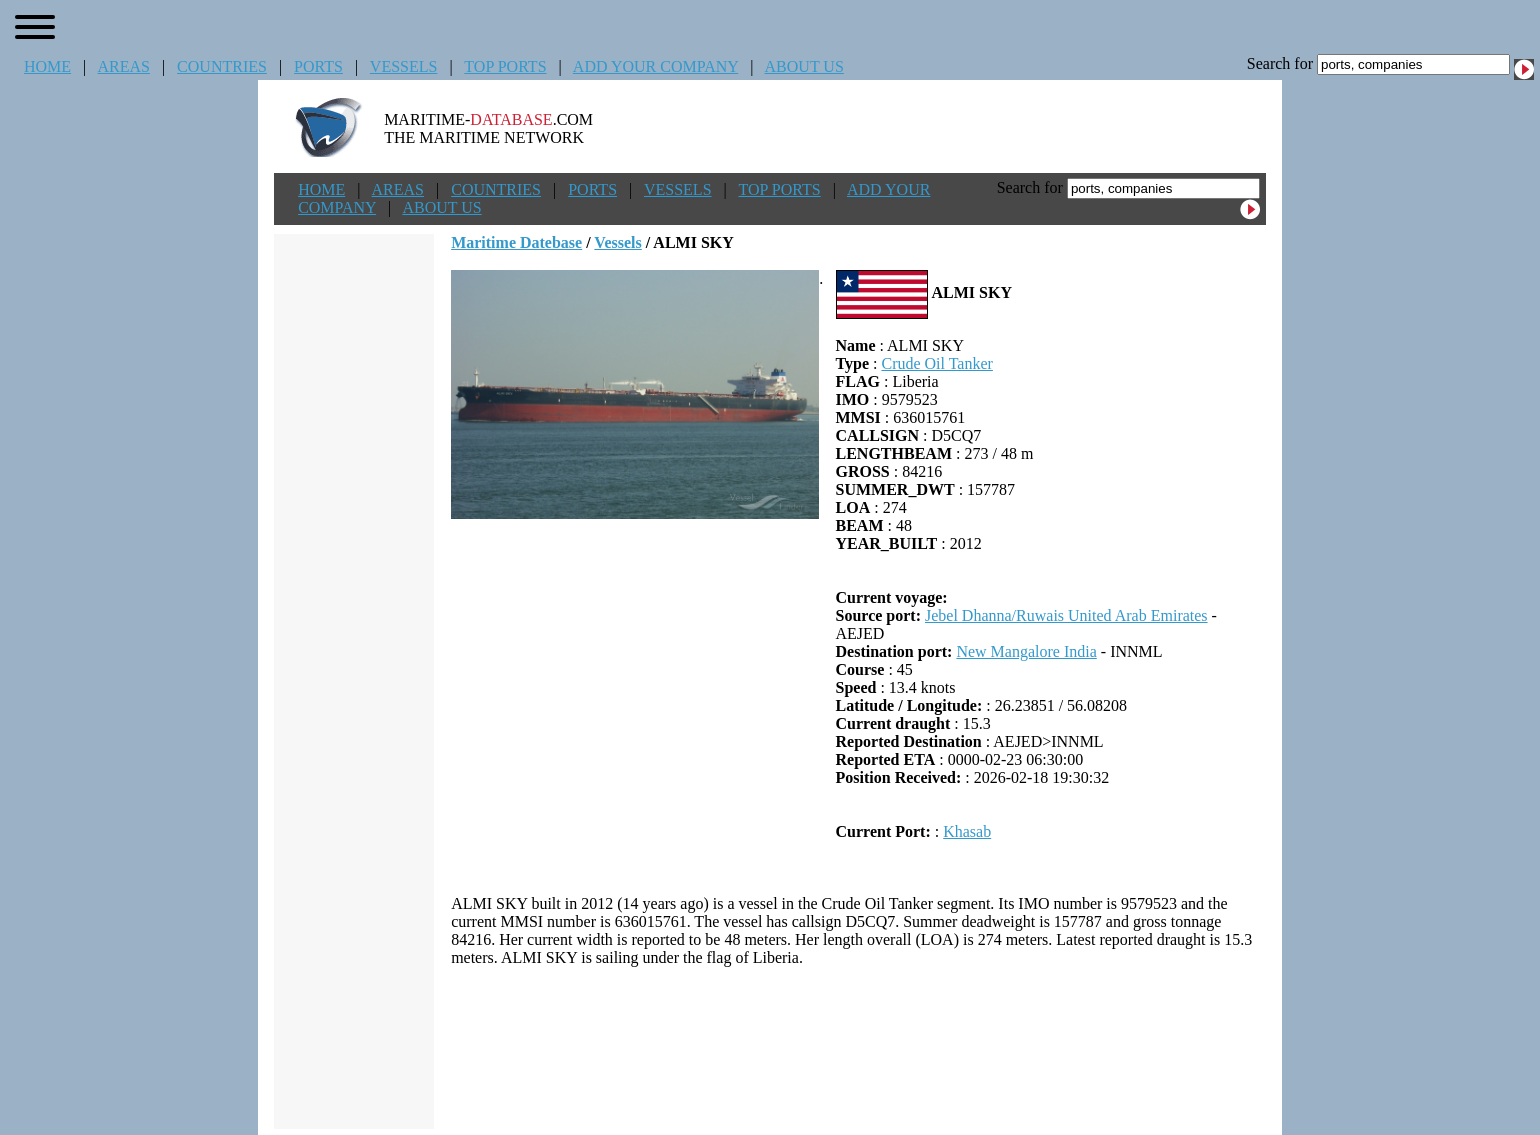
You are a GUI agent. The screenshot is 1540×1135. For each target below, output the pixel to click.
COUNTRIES (222, 66)
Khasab (967, 831)
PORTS (318, 66)
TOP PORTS (505, 66)
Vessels (617, 242)
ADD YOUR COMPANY (655, 66)
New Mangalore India (1026, 651)
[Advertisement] (859, 1048)
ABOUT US (804, 66)
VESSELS (404, 66)
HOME (47, 66)
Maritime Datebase (516, 242)
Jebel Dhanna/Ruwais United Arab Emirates (1066, 615)
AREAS (123, 66)
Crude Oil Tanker (936, 363)
